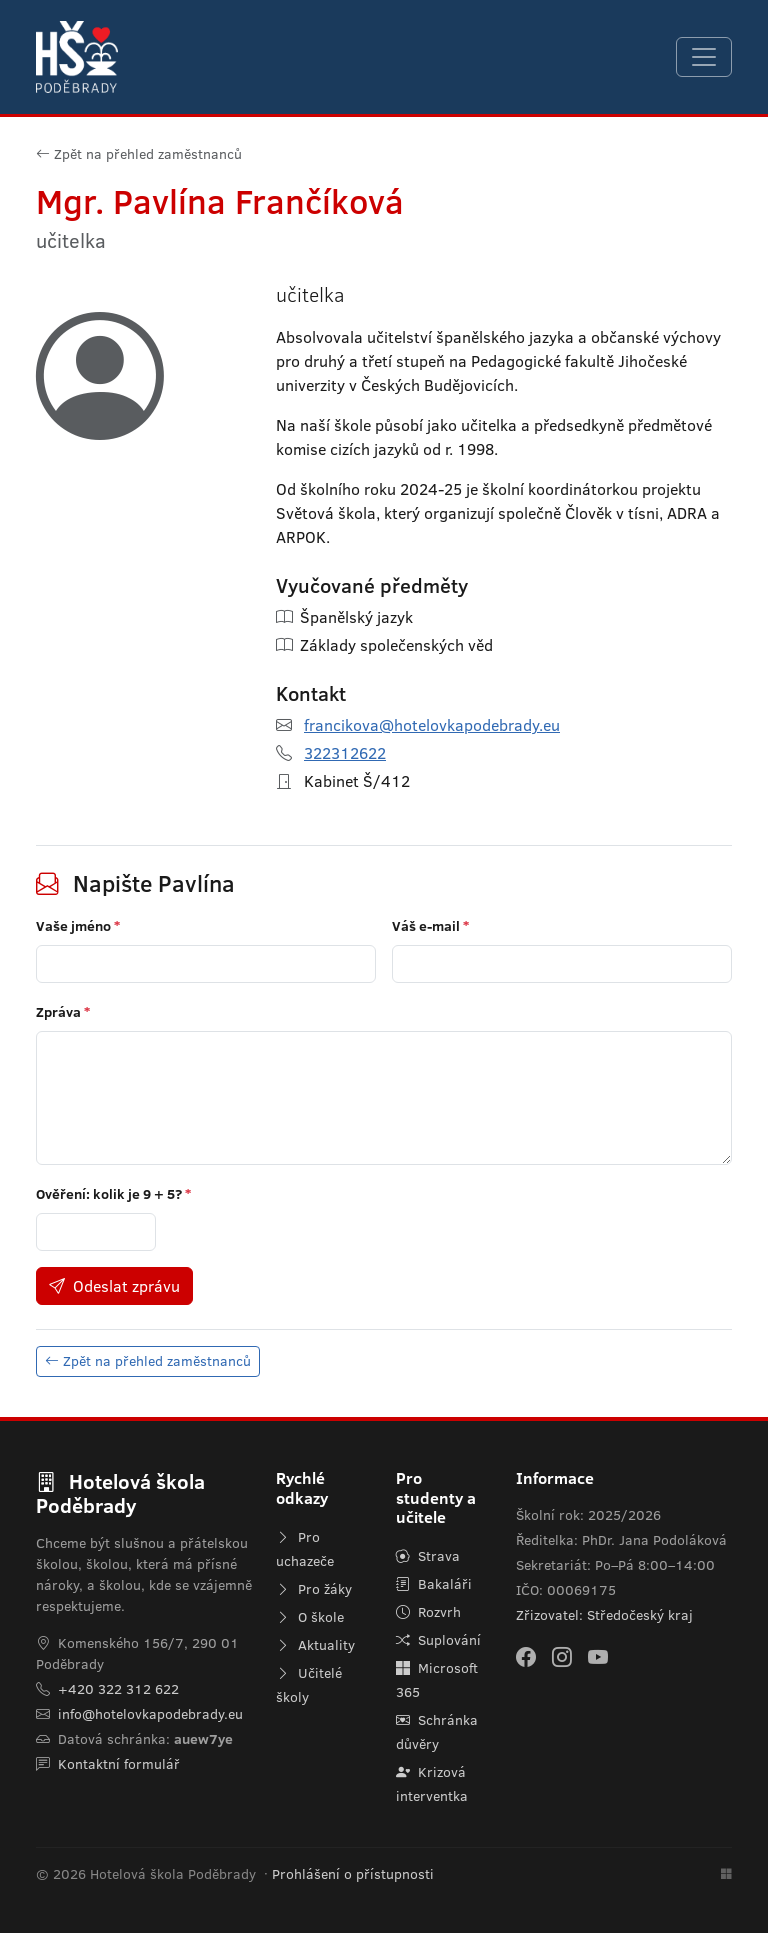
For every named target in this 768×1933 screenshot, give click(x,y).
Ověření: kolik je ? (113, 1194)
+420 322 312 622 (118, 1689)
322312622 (345, 753)
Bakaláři (434, 1584)
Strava (428, 1556)
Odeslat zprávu (114, 1286)
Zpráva (63, 1012)
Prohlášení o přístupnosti (353, 1874)
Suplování (438, 1640)
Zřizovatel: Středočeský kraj (604, 1615)
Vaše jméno (78, 926)
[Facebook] (526, 1657)
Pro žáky (314, 1589)
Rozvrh (428, 1612)
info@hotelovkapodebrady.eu (150, 1714)
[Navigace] (704, 57)
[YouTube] (598, 1657)
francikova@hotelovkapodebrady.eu (432, 725)
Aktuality (315, 1645)
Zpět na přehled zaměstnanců (139, 154)
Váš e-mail (430, 926)
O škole (310, 1617)
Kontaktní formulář (119, 1764)
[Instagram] (562, 1657)
